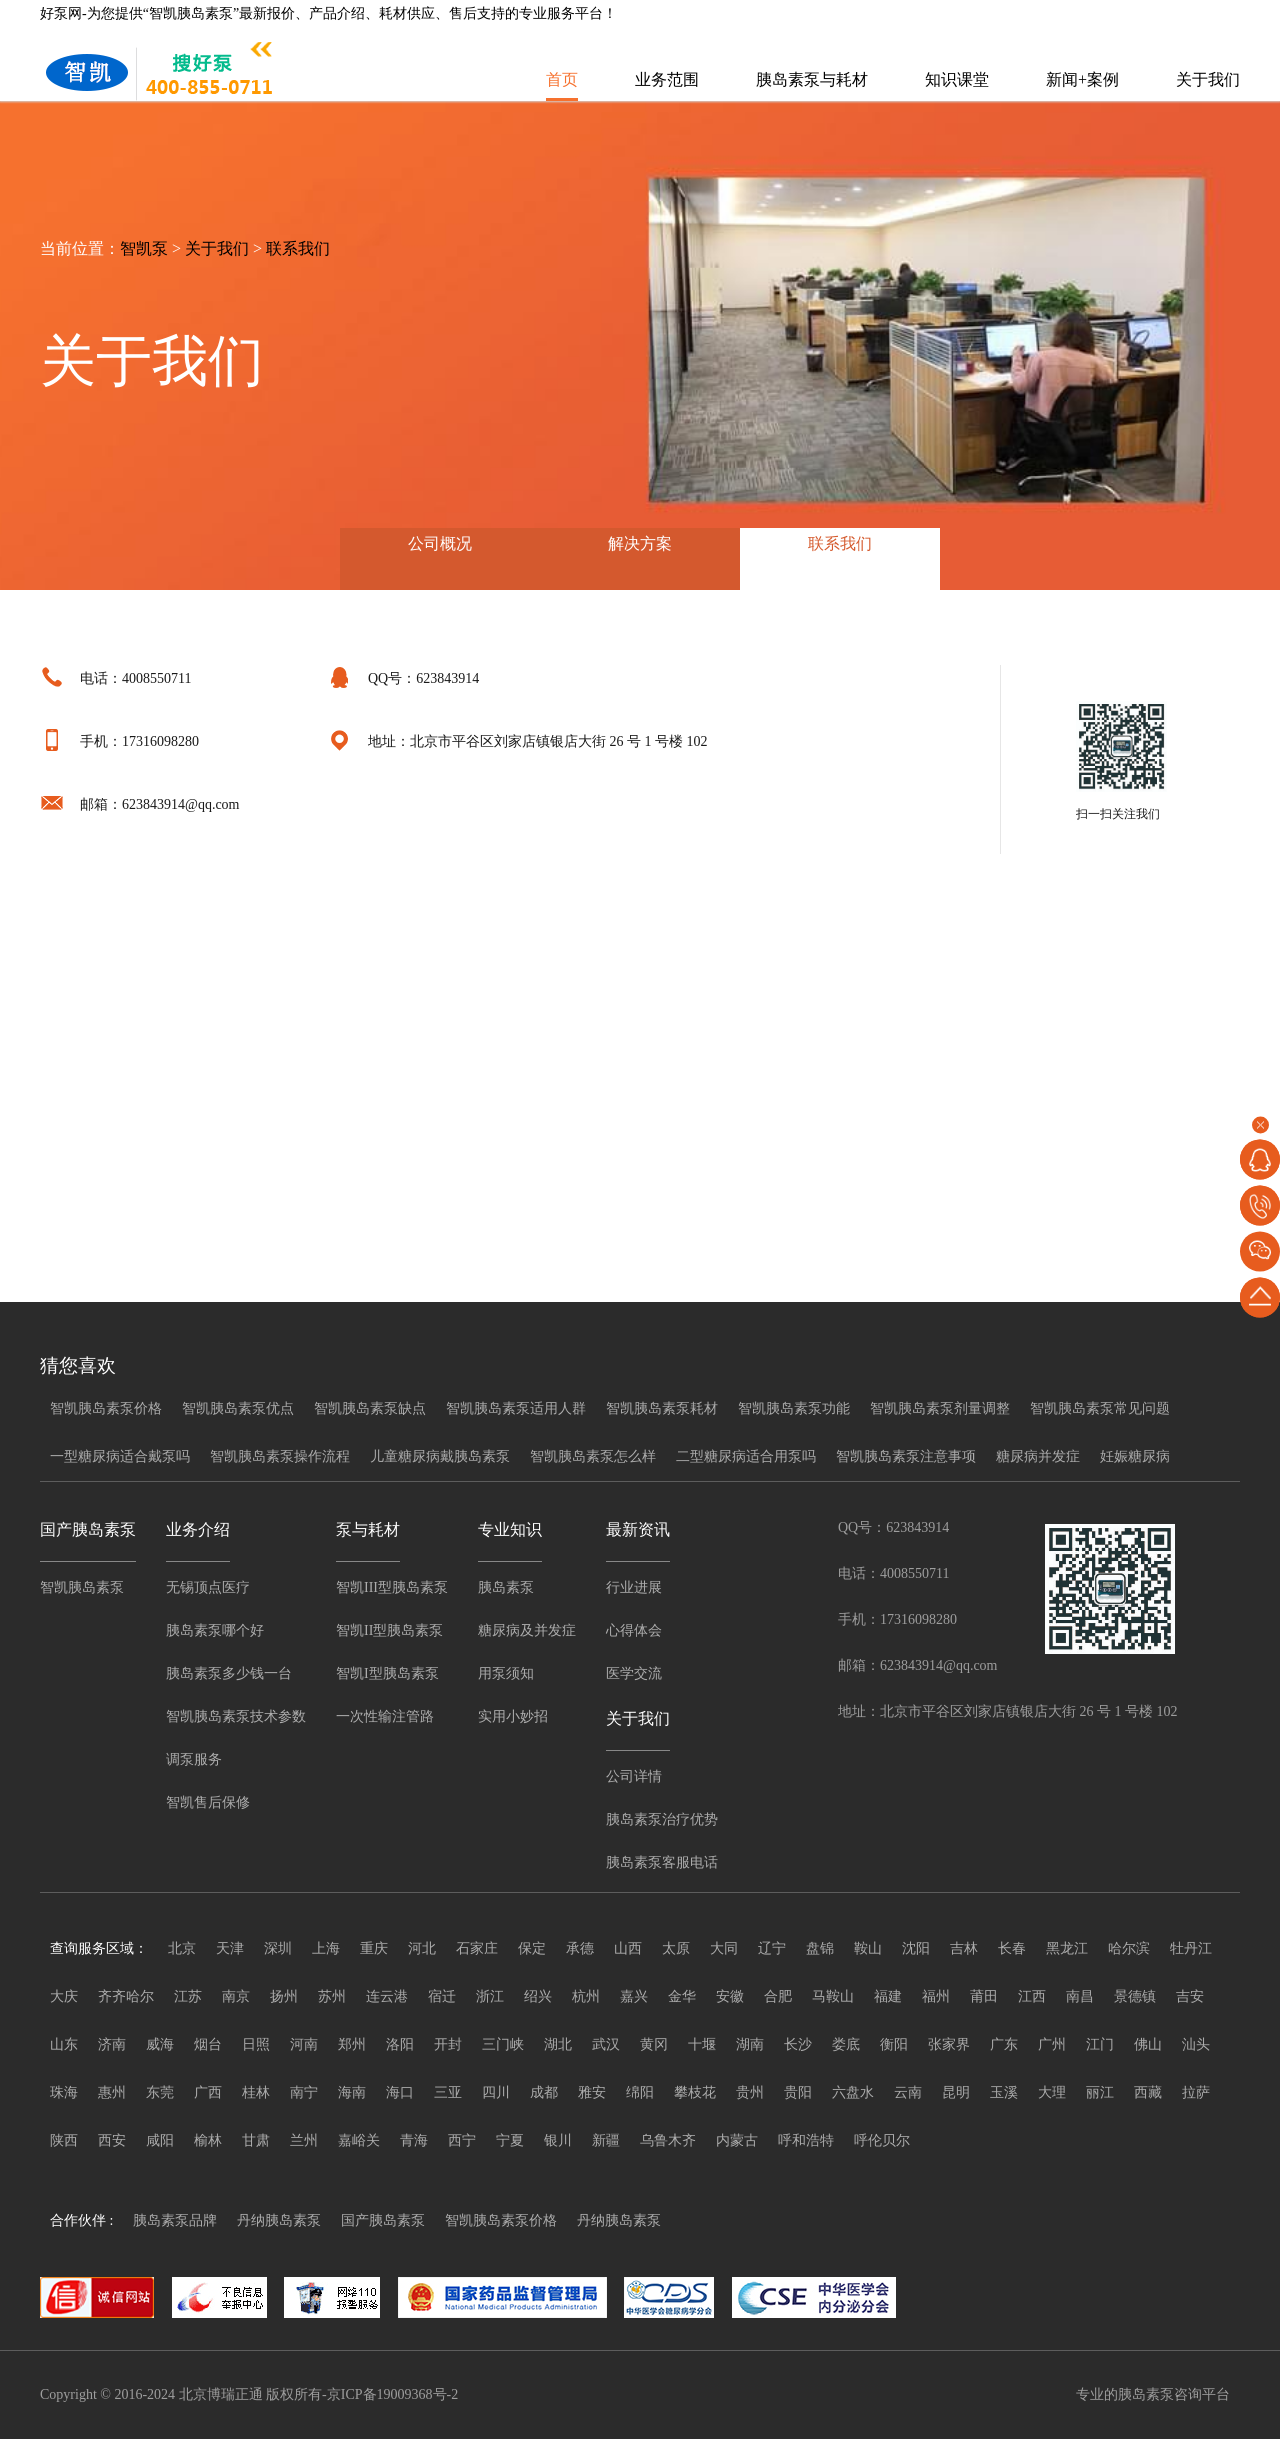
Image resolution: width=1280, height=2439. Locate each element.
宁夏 (510, 2140)
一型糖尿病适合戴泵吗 (120, 1456)
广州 (1052, 2044)
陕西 (64, 2140)
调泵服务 (194, 1759)
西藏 (1148, 2092)
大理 (1052, 2092)
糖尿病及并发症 (527, 1630)
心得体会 (634, 1630)
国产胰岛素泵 (383, 2220)
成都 (544, 2092)
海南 (352, 2092)
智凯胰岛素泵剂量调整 (940, 1408)
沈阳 (916, 1948)
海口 (400, 2092)
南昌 (1080, 1996)
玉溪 (1004, 2092)
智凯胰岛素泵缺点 (370, 1408)
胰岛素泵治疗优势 (662, 1819)
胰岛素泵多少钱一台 (229, 1673)
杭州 (586, 1996)
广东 (1004, 2044)
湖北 (558, 2044)
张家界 (949, 2044)
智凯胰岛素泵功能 (794, 1408)
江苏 (188, 1996)
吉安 (1190, 1996)
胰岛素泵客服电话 (662, 1862)
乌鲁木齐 (668, 2140)
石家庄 (477, 1948)
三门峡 (503, 2044)
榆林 (208, 2140)
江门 (1100, 2044)
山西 (628, 1948)
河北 (422, 1948)
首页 (562, 79)
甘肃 (256, 2140)
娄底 (846, 2044)
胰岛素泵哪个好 (215, 1630)
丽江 (1100, 2092)
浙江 (490, 1996)
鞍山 (868, 1948)
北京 (182, 1948)
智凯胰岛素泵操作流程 (280, 1456)
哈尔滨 (1129, 1948)
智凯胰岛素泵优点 (238, 1408)
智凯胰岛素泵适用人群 (516, 1408)
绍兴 (538, 1996)
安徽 (730, 1996)
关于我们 (1208, 79)
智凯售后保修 (208, 1802)
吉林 (964, 1948)
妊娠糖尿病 (1135, 1456)
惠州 (112, 2092)
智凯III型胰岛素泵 (392, 1587)
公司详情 (634, 1776)
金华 (682, 1996)
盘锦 (820, 1948)
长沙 (798, 2044)
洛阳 (400, 2044)
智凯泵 (144, 248)
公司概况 (440, 543)
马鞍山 (833, 1996)
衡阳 (894, 2044)
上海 (326, 1948)
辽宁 (772, 1948)
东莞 (160, 2092)
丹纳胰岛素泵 (279, 2220)
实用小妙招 (513, 1716)
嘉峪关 (359, 2140)
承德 (580, 1948)
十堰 (702, 2044)
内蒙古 (737, 2140)
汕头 (1196, 2044)
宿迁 (442, 1996)
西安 (112, 2140)
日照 (256, 2044)
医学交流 (634, 1673)
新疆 (606, 2140)
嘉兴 (634, 1996)
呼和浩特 (806, 2140)
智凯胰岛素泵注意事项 (906, 1456)
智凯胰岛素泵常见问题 (1100, 1408)
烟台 (208, 2044)
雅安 (592, 2092)
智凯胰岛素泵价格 (106, 1408)
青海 (414, 2140)
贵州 (750, 2092)
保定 (532, 1948)
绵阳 (640, 2092)
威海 (160, 2044)
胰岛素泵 (506, 1587)
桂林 (256, 2092)
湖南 (750, 2044)
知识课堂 (957, 79)
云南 (908, 2092)
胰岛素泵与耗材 (812, 79)
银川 (558, 2140)
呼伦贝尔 (882, 2140)
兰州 (304, 2140)
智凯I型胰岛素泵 (387, 1673)
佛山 (1148, 2044)
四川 (496, 2092)
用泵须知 (506, 1673)
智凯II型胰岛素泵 (389, 1630)
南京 (236, 1996)
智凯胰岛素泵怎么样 (593, 1456)
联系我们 (298, 248)
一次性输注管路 (385, 1716)
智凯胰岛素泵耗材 (662, 1408)
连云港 (387, 1996)
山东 (64, 2044)
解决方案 (640, 543)
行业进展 (634, 1587)
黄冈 (654, 2044)
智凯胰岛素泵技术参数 (236, 1716)
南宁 (304, 2092)
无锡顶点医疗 (208, 1587)
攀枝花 (695, 2092)
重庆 (374, 1948)
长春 (1012, 1948)
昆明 (956, 2092)
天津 (230, 1948)
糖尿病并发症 (1038, 1456)
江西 (1032, 1996)
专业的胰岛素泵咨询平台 (1153, 2394)
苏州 (332, 1996)
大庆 (64, 1996)
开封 (448, 2044)
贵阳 (798, 2092)
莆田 (984, 1996)
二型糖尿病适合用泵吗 (746, 1456)
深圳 (278, 1948)
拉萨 (1196, 2092)
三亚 (448, 2092)
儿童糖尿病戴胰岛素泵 (440, 1456)
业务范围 (667, 79)
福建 (888, 1996)
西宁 (462, 2140)
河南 (304, 2044)
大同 (724, 1948)
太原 (676, 1948)
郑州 (352, 2044)
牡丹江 (1191, 1948)
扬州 (284, 1996)
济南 (112, 2044)
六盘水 (853, 2092)
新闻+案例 (1082, 79)
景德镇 (1135, 1996)
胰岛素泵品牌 (175, 2220)
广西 (208, 2092)
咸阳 (160, 2140)
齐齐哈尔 (126, 1996)
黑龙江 (1067, 1948)
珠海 (64, 2092)
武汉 (606, 2044)
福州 (936, 1996)
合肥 (778, 1996)
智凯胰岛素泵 (82, 1587)
